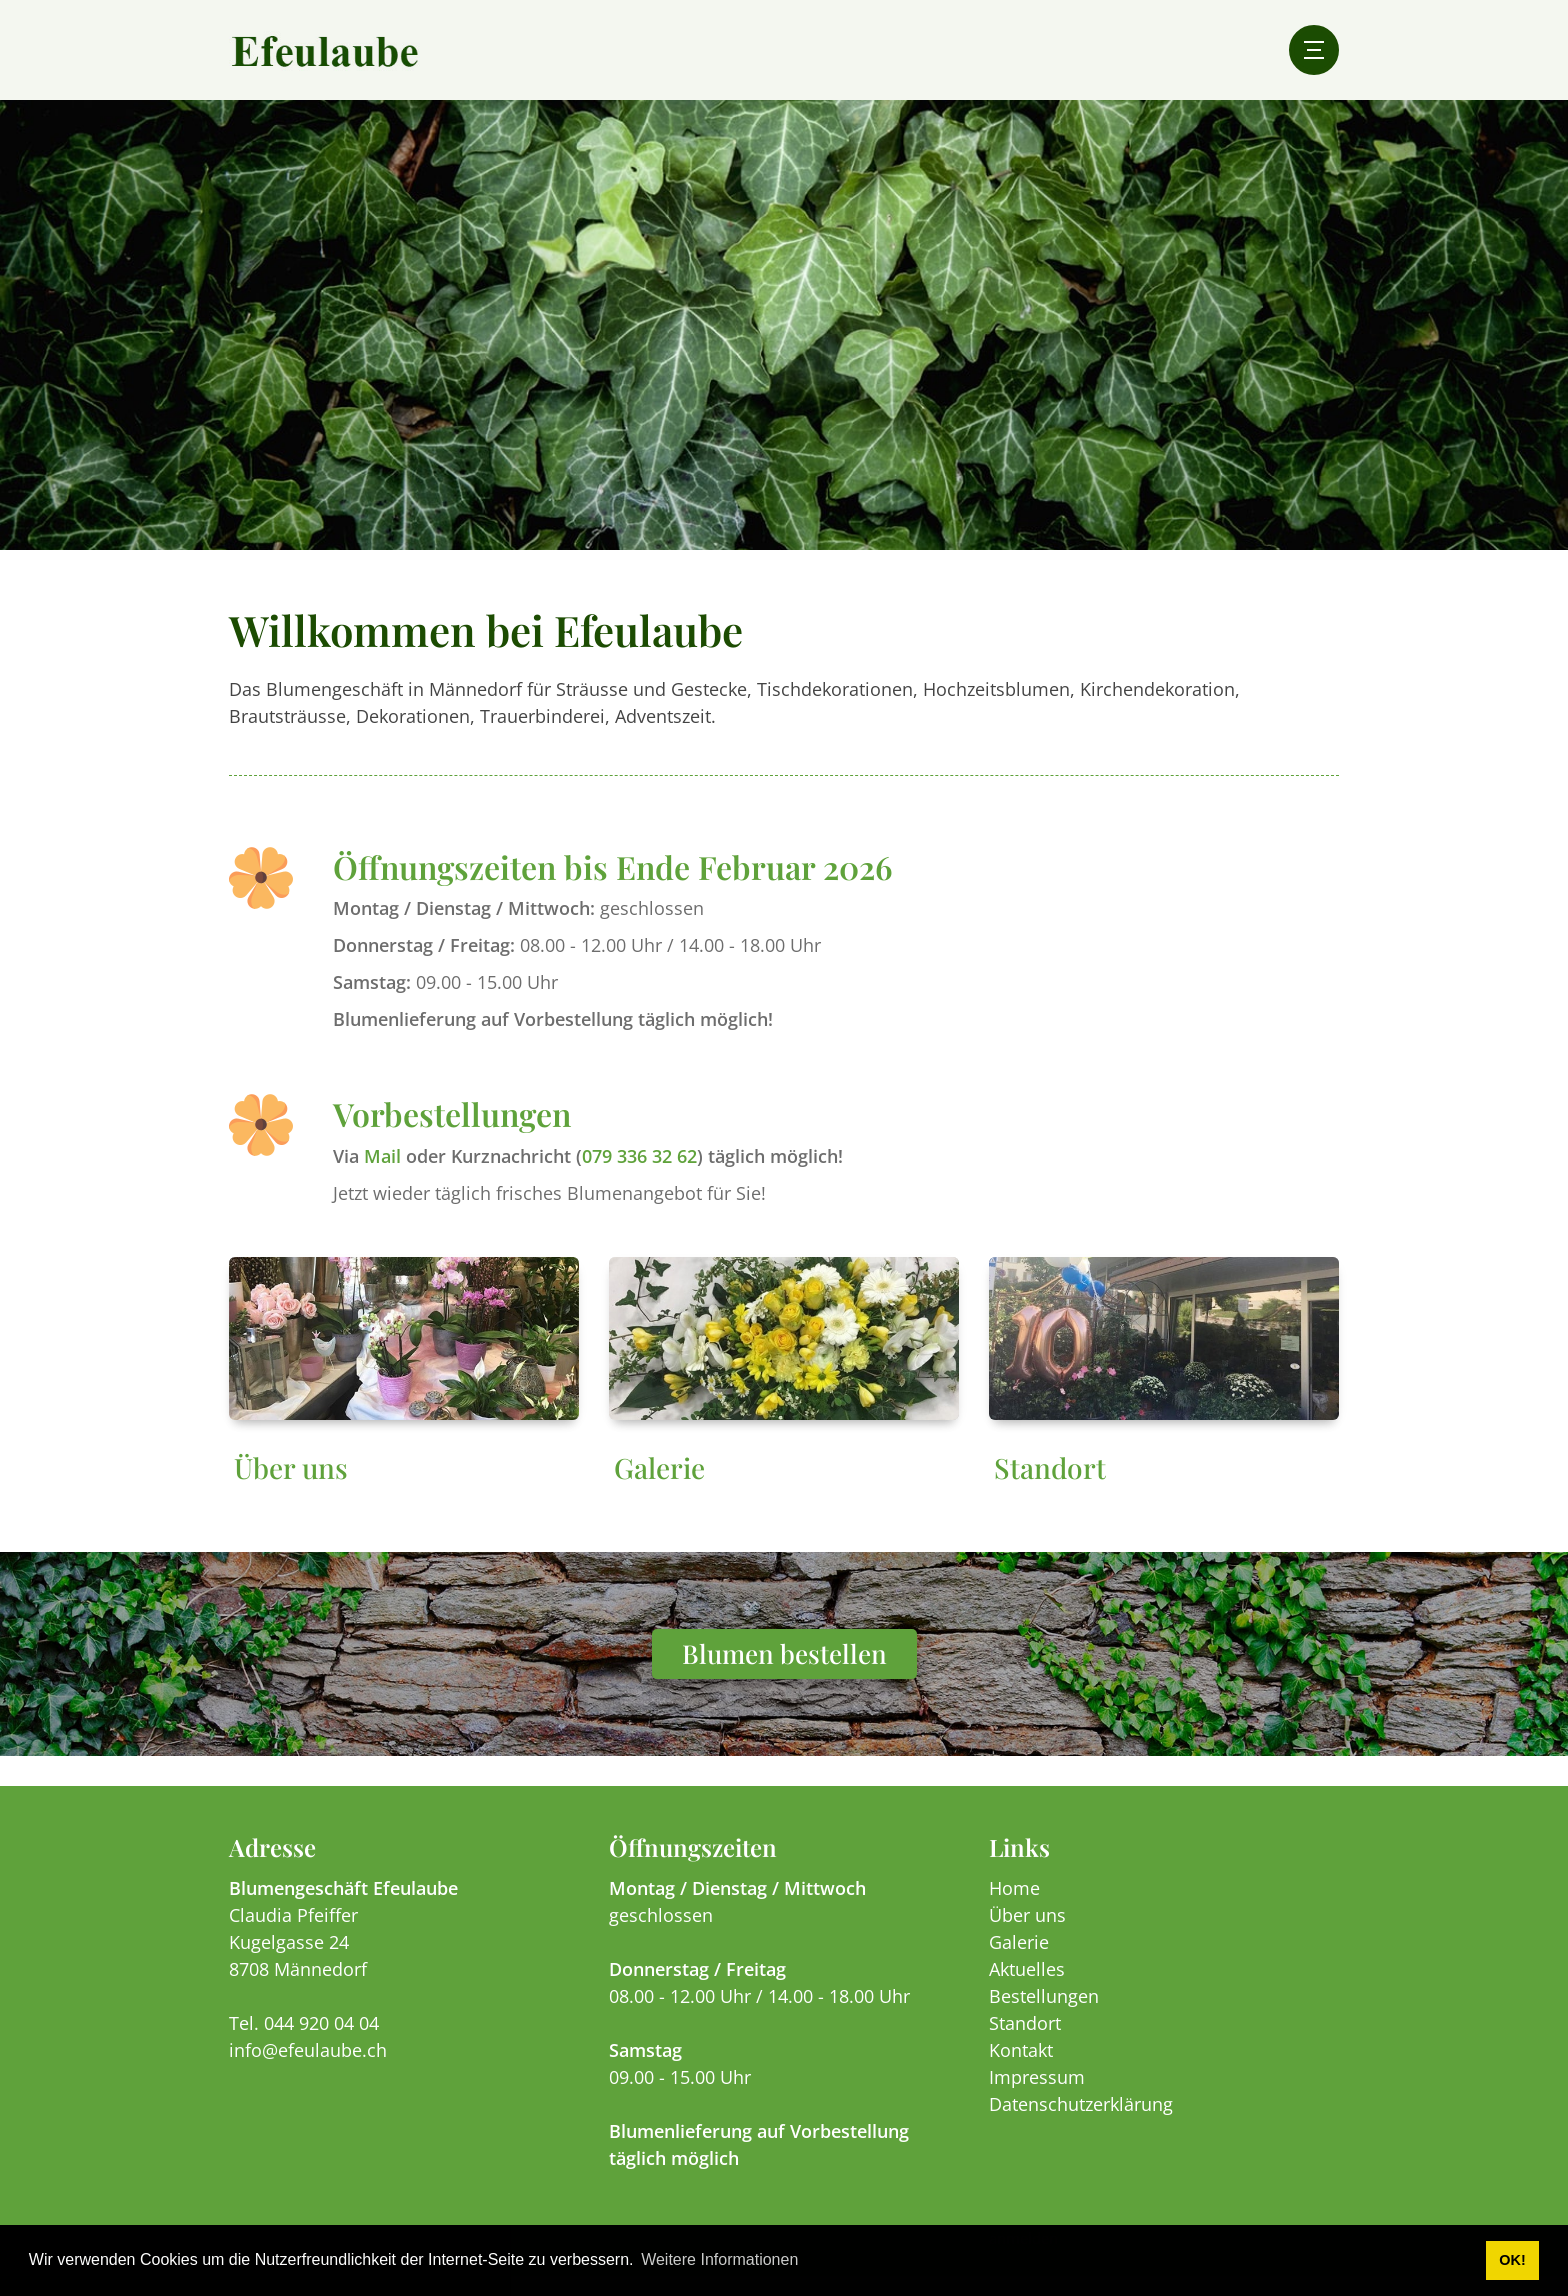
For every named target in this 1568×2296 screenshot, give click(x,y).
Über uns (291, 1487)
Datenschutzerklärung (1081, 2124)
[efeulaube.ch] (325, 50)
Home (1014, 1908)
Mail (382, 1176)
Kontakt (1021, 2070)
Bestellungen (1044, 2016)
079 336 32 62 (639, 1176)
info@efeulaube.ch (308, 2070)
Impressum (1037, 2097)
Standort (1050, 1487)
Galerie (659, 1487)
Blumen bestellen (784, 1673)
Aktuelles (1027, 1989)
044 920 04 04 (321, 2043)
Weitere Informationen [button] (719, 2259)
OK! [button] (1512, 2260)
